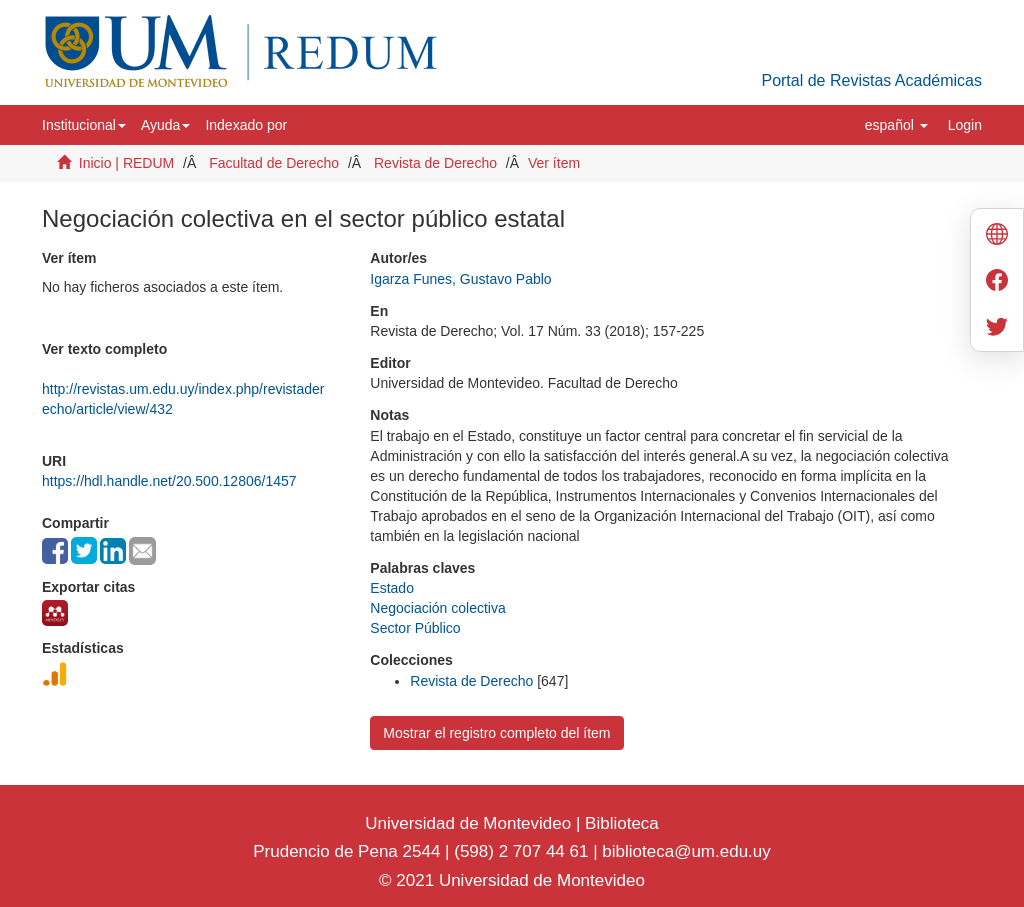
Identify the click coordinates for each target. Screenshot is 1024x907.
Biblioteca (619, 823)
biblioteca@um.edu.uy (686, 851)
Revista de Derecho (435, 163)
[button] (84, 125)
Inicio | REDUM (126, 163)
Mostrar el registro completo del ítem (496, 733)
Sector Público (415, 628)
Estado (392, 588)
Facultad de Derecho (274, 163)
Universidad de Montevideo (470, 823)
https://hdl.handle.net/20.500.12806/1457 (169, 481)
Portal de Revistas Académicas (871, 80)
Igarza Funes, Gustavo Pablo (460, 279)
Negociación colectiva (437, 608)
